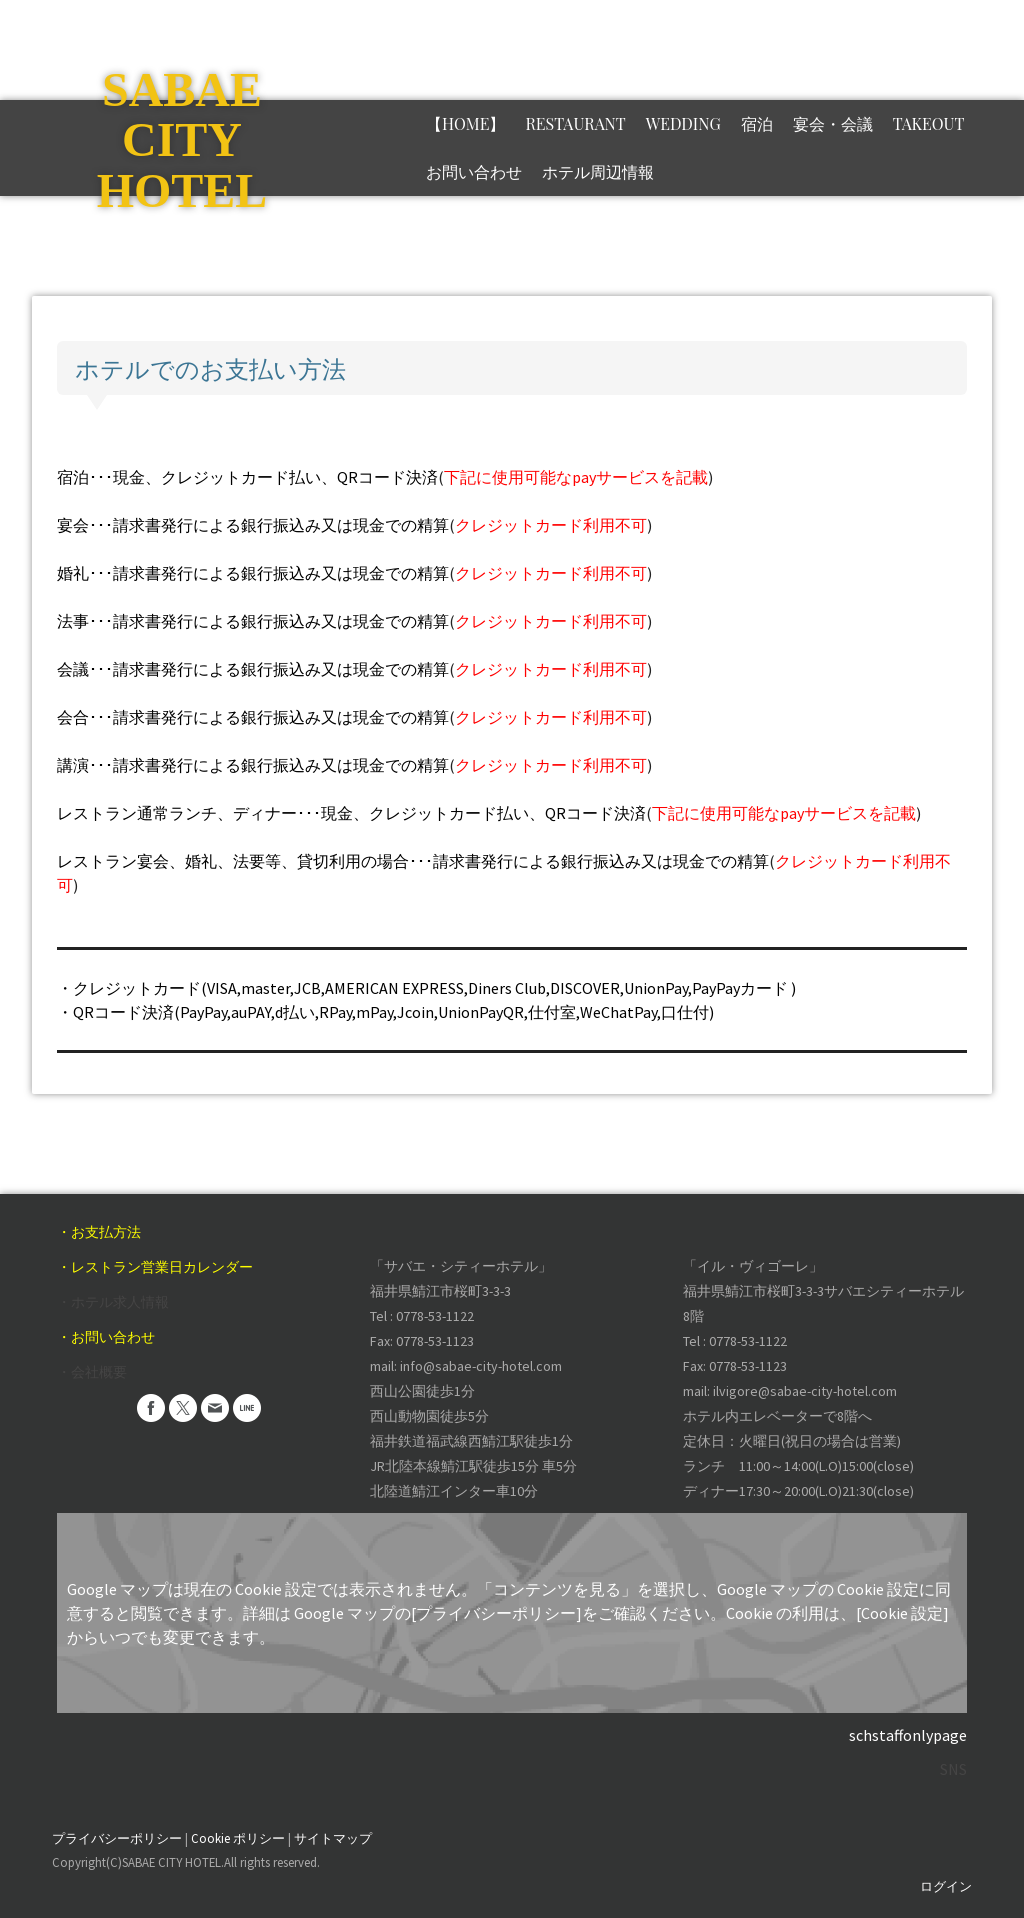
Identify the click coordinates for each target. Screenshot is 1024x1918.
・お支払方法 (99, 1232)
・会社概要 (92, 1372)
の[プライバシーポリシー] (488, 1613)
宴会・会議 (833, 123)
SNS (953, 1769)
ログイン (946, 1886)
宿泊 (757, 123)
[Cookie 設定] (902, 1613)
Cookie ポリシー (238, 1838)
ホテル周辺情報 (598, 171)
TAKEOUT (929, 123)
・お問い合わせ (106, 1337)
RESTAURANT (575, 123)
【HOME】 (465, 123)
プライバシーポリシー (117, 1838)
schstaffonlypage (908, 1735)
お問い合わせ (474, 171)
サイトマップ (333, 1838)
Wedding (683, 123)
